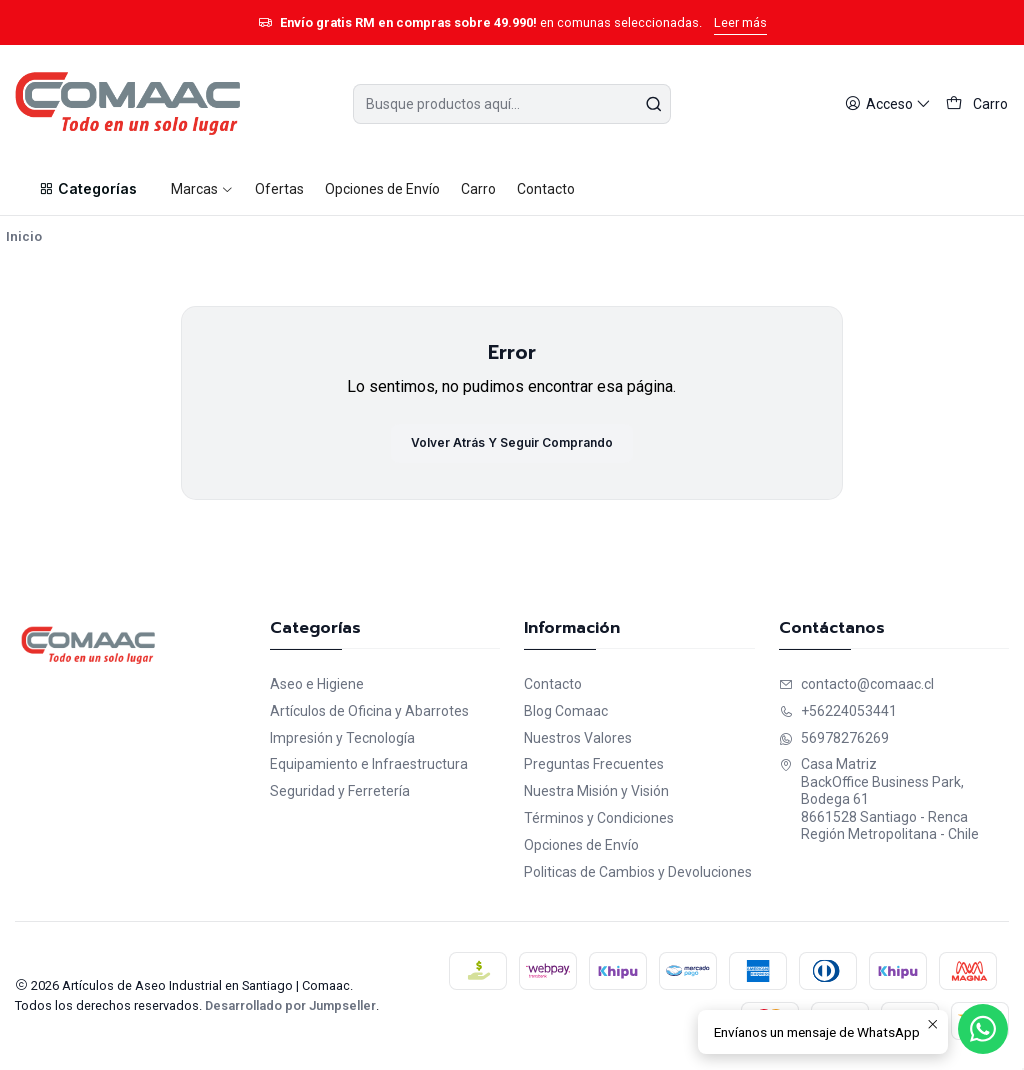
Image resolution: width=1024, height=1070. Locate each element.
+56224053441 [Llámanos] (838, 711)
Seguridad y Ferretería (340, 791)
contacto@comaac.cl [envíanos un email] (856, 684)
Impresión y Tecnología (342, 738)
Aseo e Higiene (317, 684)
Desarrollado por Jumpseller (290, 1005)
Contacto (553, 684)
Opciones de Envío (581, 845)
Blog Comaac (566, 711)
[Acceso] (888, 104)
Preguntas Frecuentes (594, 764)
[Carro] (977, 104)
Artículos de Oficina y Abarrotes (369, 711)
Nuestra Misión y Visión (596, 791)
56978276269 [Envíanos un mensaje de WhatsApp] (834, 738)
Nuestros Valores (578, 738)
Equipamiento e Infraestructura (369, 764)
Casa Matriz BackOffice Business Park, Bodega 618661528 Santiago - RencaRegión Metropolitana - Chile (879, 799)
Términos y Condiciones (599, 818)
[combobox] (511, 104)
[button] (87, 189)
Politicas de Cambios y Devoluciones (638, 872)
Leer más (740, 22)
